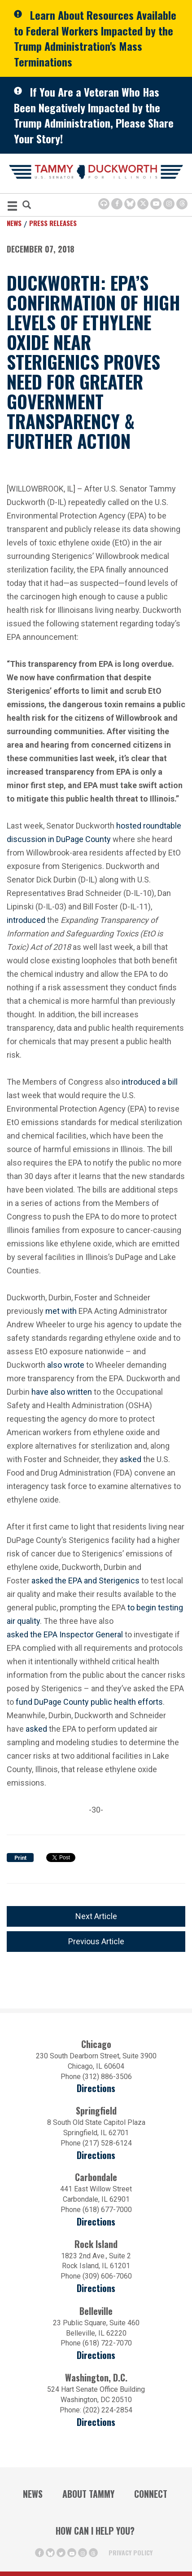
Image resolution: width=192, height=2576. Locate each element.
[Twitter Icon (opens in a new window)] (142, 203)
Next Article (96, 1916)
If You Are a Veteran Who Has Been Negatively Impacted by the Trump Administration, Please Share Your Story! (94, 115)
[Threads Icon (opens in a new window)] (182, 203)
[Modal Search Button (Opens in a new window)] (26, 205)
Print (20, 1858)
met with (61, 1311)
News (14, 223)
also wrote (65, 1365)
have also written (61, 1392)
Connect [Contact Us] (150, 2494)
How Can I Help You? (95, 2530)
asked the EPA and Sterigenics (85, 1580)
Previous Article (96, 1941)
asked (130, 1459)
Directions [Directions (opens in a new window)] (96, 2088)
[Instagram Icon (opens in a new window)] (169, 203)
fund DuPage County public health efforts (89, 1702)
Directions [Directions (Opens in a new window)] (96, 2355)
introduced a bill (150, 1081)
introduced (26, 920)
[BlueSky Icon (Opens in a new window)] (129, 203)
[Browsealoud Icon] (103, 203)
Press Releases (53, 223)
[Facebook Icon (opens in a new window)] (116, 203)
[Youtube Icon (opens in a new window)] (155, 203)
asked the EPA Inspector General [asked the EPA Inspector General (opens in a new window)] (65, 1633)
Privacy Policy (131, 2552)
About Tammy (88, 2494)
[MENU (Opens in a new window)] (12, 207)
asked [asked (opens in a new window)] (36, 1728)
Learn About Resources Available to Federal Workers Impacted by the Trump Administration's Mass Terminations (95, 38)
